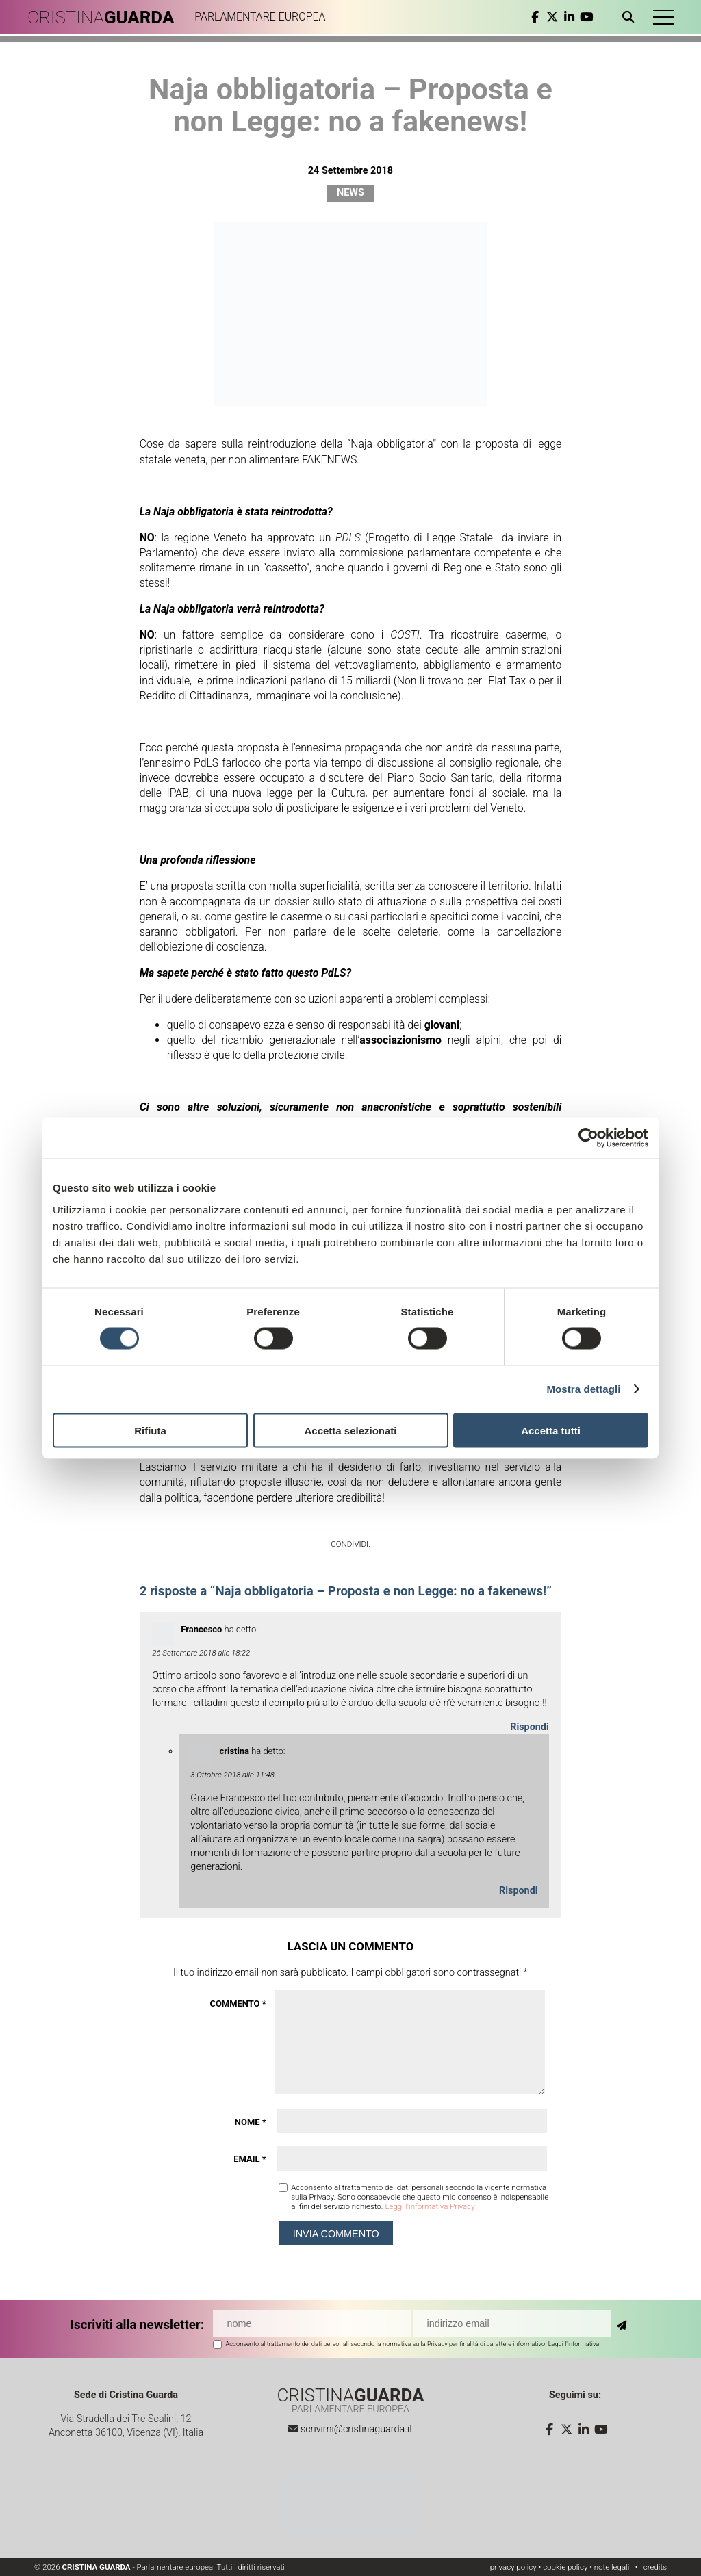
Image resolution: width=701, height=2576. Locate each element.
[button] (663, 17)
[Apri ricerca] (630, 17)
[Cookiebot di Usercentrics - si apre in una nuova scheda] (588, 1138)
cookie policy (565, 2567)
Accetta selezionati (350, 1430)
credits (655, 2567)
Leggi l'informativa (574, 2343)
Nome (250, 2122)
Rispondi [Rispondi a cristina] (518, 1890)
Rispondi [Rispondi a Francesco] (529, 1727)
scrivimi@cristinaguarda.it (357, 2429)
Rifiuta (150, 1430)
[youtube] (586, 17)
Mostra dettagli (583, 1389)
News (350, 192)
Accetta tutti (551, 1430)
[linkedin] (569, 17)
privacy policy (513, 2567)
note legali (612, 2567)
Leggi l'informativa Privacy (429, 2206)
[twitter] (552, 17)
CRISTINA (101, 17)
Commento (237, 2003)
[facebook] (535, 17)
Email (249, 2159)
